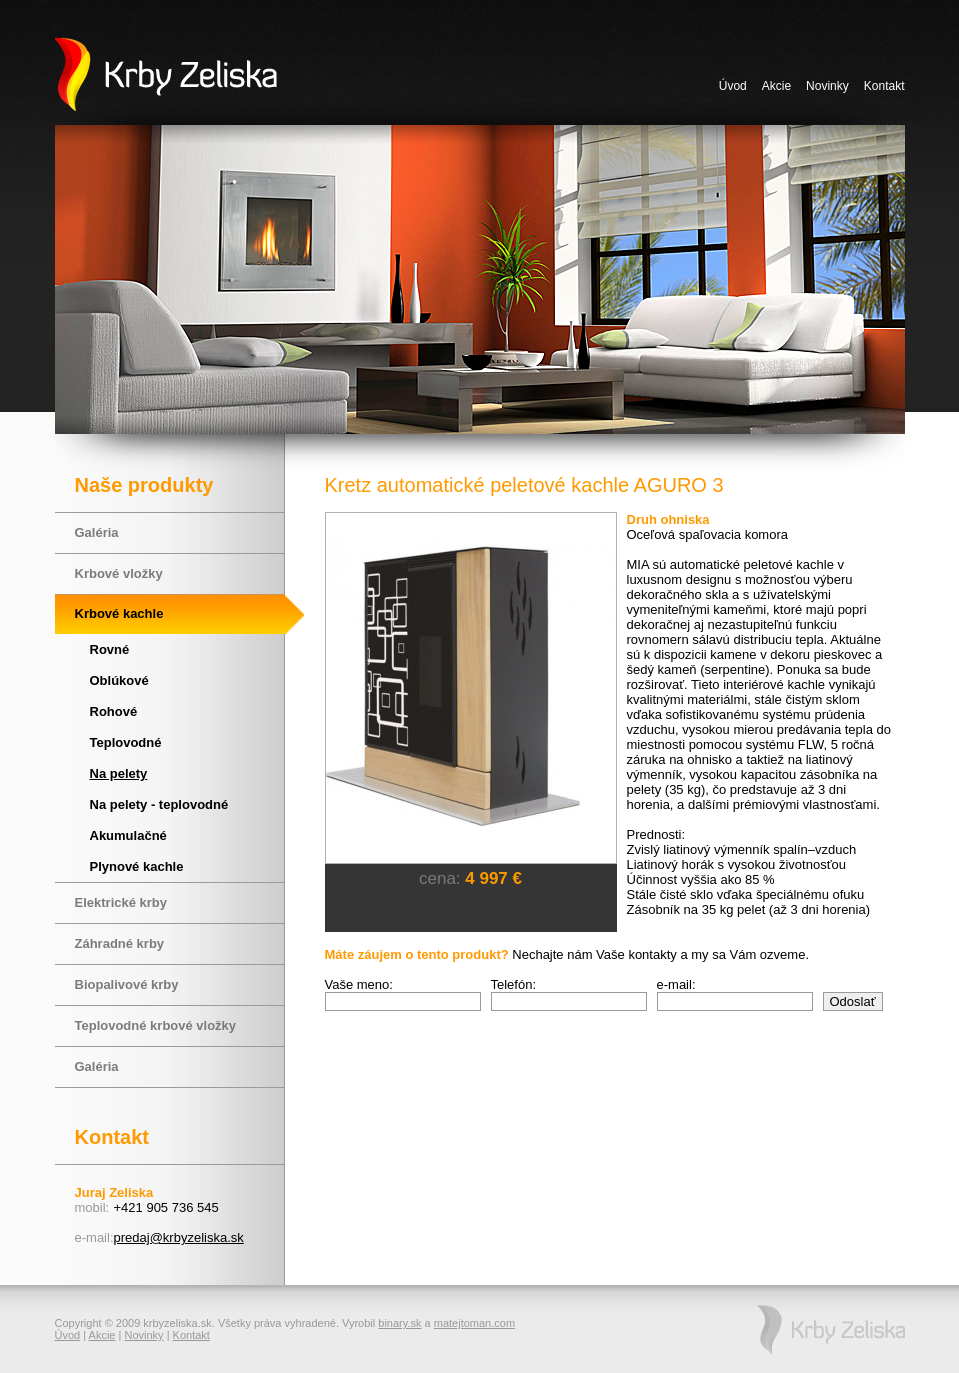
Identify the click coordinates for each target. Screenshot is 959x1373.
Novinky (827, 86)
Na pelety (119, 773)
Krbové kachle (119, 613)
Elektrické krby (121, 902)
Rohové (114, 711)
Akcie (776, 86)
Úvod (733, 86)
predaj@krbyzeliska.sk (179, 1237)
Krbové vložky (119, 573)
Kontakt (884, 86)
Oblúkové (119, 680)
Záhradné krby (120, 943)
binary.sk (399, 1323)
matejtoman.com (474, 1323)
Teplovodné (126, 742)
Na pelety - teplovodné (159, 804)
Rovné (110, 649)
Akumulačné (128, 835)
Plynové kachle (137, 866)
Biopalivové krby (127, 984)
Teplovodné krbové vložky (156, 1025)
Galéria (97, 532)
